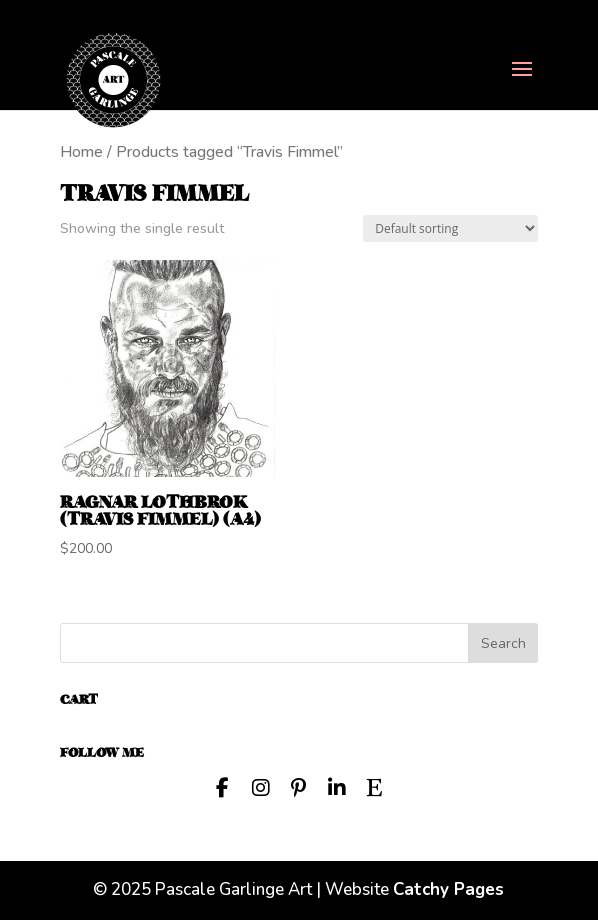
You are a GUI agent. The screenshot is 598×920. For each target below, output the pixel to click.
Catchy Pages (448, 889)
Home (81, 152)
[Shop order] (450, 228)
